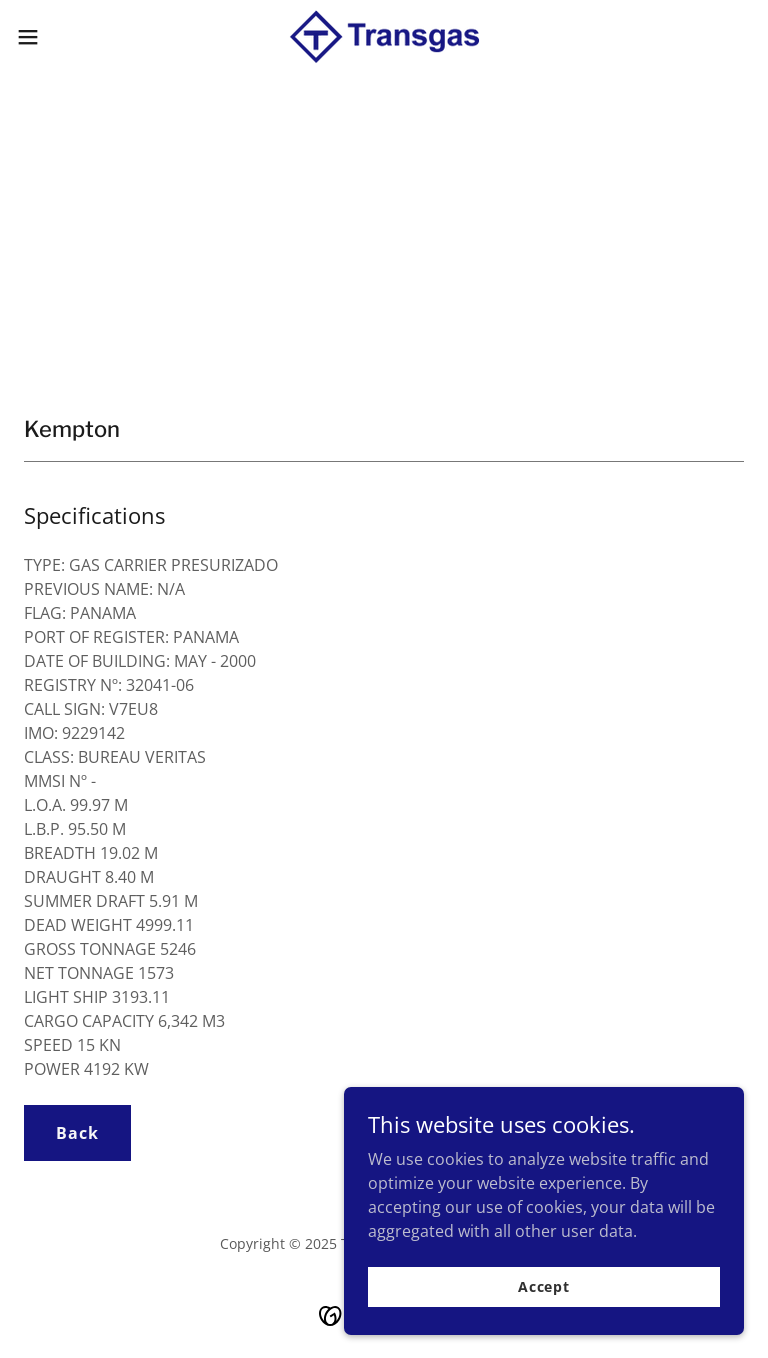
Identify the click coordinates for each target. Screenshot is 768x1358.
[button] (64, 37)
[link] (384, 37)
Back (77, 1133)
